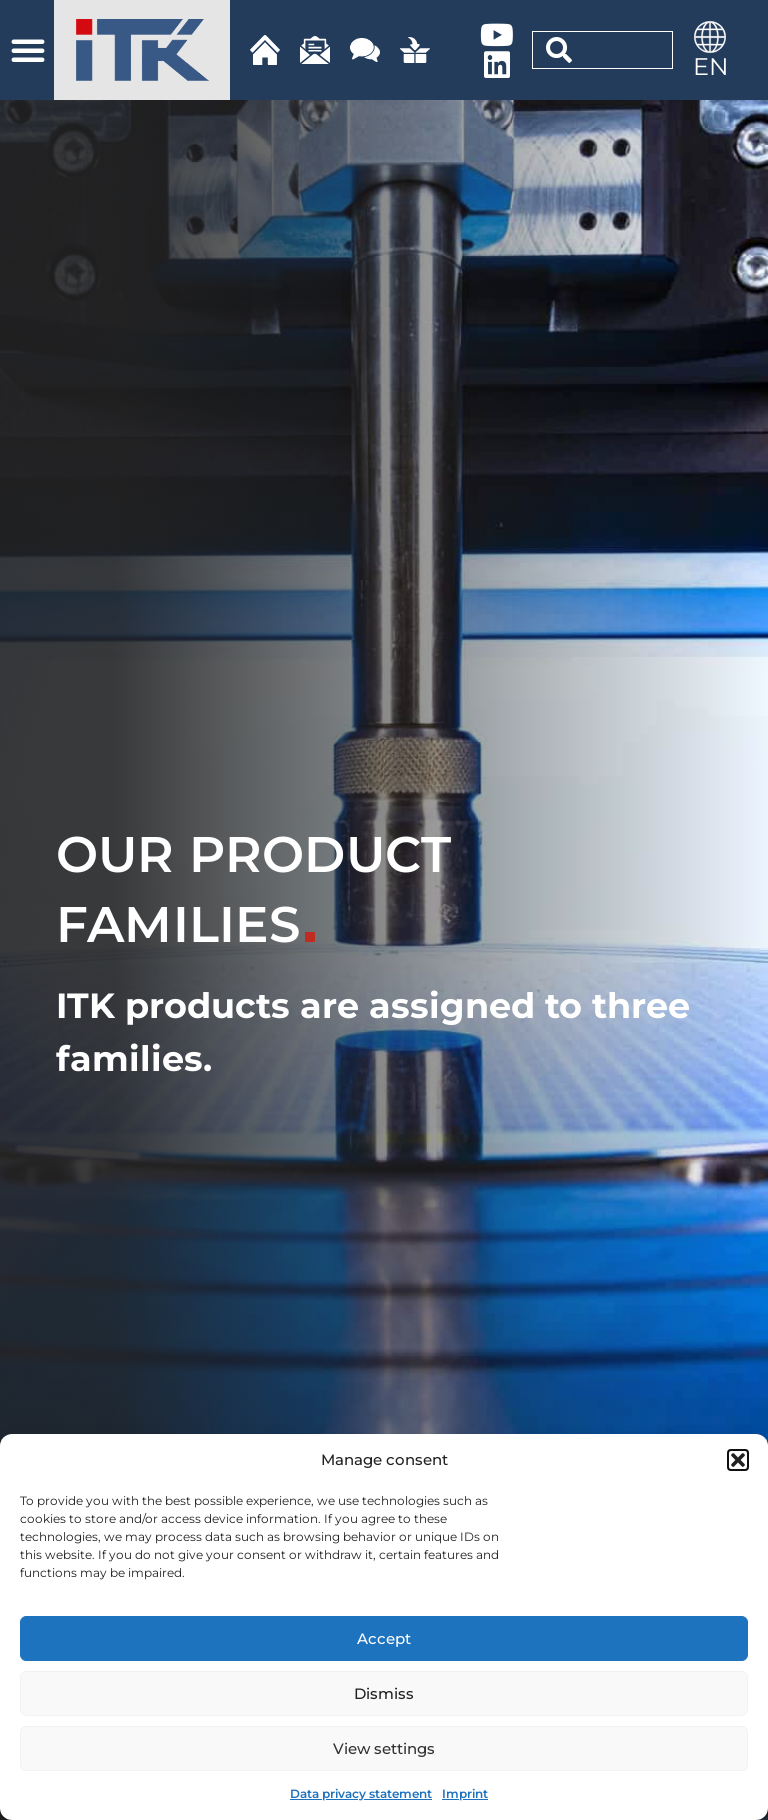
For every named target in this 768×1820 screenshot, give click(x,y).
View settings (384, 1748)
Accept (384, 1638)
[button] (738, 1460)
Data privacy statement (361, 1793)
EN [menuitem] (711, 66)
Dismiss (384, 1693)
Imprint (465, 1793)
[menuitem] (710, 66)
